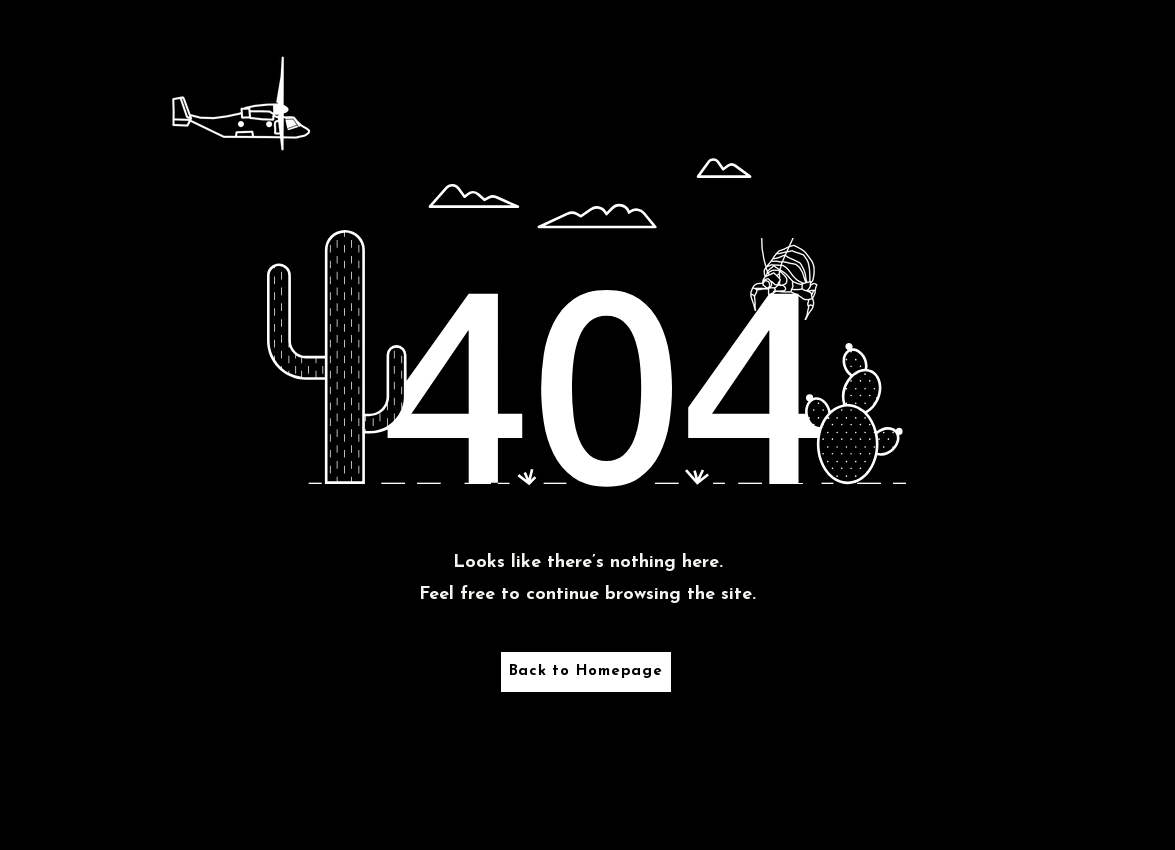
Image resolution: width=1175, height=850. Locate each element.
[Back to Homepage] (586, 672)
